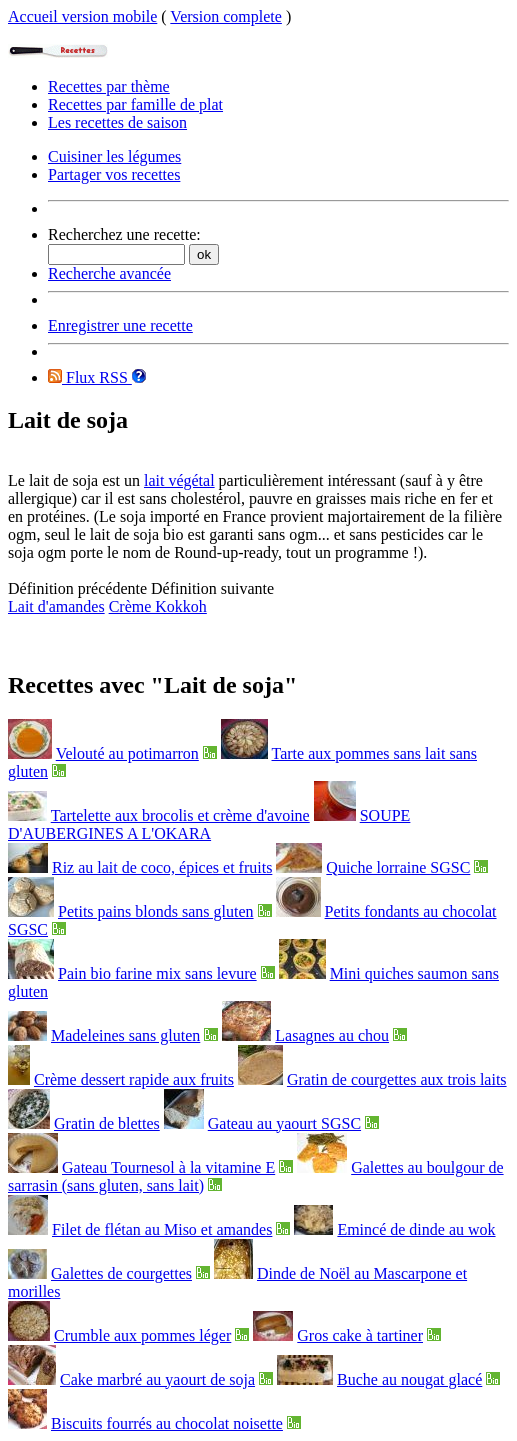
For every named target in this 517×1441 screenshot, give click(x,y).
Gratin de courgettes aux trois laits (397, 1079)
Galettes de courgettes (121, 1273)
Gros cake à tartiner (360, 1335)
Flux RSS (90, 377)
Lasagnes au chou (332, 1035)
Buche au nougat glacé (409, 1379)
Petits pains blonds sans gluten (156, 911)
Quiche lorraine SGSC (398, 867)
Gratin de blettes (107, 1123)
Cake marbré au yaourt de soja (157, 1379)
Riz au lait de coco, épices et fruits (162, 867)
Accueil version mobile (82, 16)
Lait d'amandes (56, 606)
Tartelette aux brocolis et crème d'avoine (180, 815)
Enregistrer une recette (120, 325)
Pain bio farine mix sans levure (157, 973)
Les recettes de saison (117, 122)
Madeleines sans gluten (125, 1035)
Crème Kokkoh (158, 606)
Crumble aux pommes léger (142, 1335)
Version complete (226, 16)
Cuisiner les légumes (114, 156)
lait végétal (179, 480)
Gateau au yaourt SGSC (284, 1123)
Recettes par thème (109, 86)
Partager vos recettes (114, 174)
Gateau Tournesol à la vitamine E (168, 1167)
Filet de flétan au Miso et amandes (162, 1229)
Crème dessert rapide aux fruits (134, 1079)
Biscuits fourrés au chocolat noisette (167, 1423)
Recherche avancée (109, 273)
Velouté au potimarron (127, 753)
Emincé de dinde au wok (416, 1229)
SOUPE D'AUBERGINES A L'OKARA (209, 824)
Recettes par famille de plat (135, 104)
